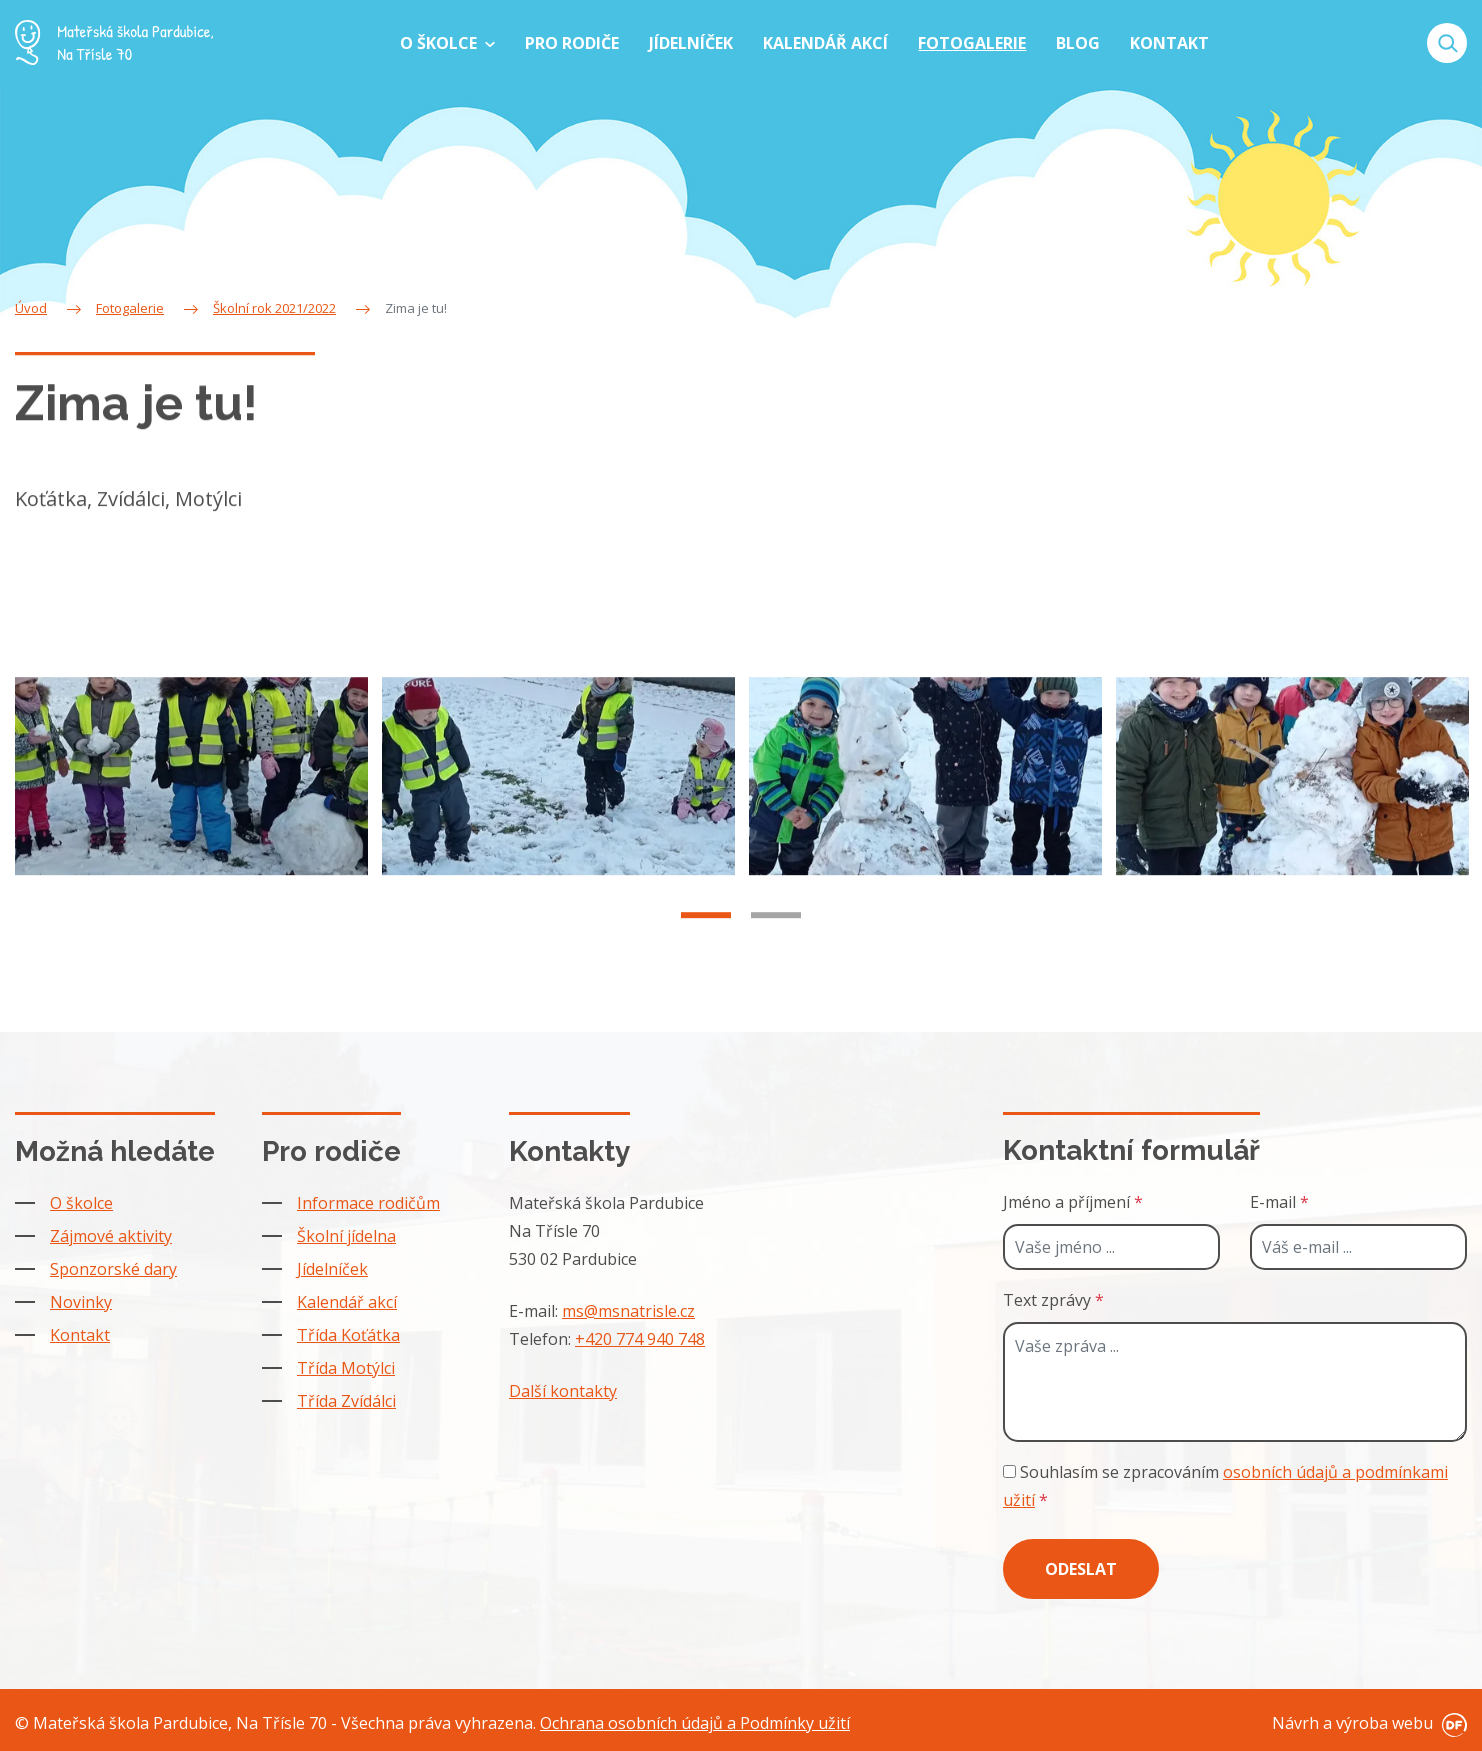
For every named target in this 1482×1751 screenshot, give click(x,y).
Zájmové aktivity (111, 1236)
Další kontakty (563, 1391)
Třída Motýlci (346, 1368)
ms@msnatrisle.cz (628, 1311)
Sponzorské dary (113, 1269)
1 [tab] (706, 941)
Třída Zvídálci (346, 1401)
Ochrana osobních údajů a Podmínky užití (695, 1723)
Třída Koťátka (348, 1335)
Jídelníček (332, 1269)
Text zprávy (1053, 1300)
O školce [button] (440, 43)
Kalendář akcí (347, 1302)
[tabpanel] (191, 802)
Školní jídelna (346, 1236)
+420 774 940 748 (640, 1339)
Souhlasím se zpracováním (1225, 1486)
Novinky (81, 1302)
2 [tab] (776, 941)
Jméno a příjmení (1073, 1202)
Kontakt (80, 1335)
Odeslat (1081, 1569)
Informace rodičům (368, 1203)
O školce (81, 1203)
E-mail (1279, 1202)
